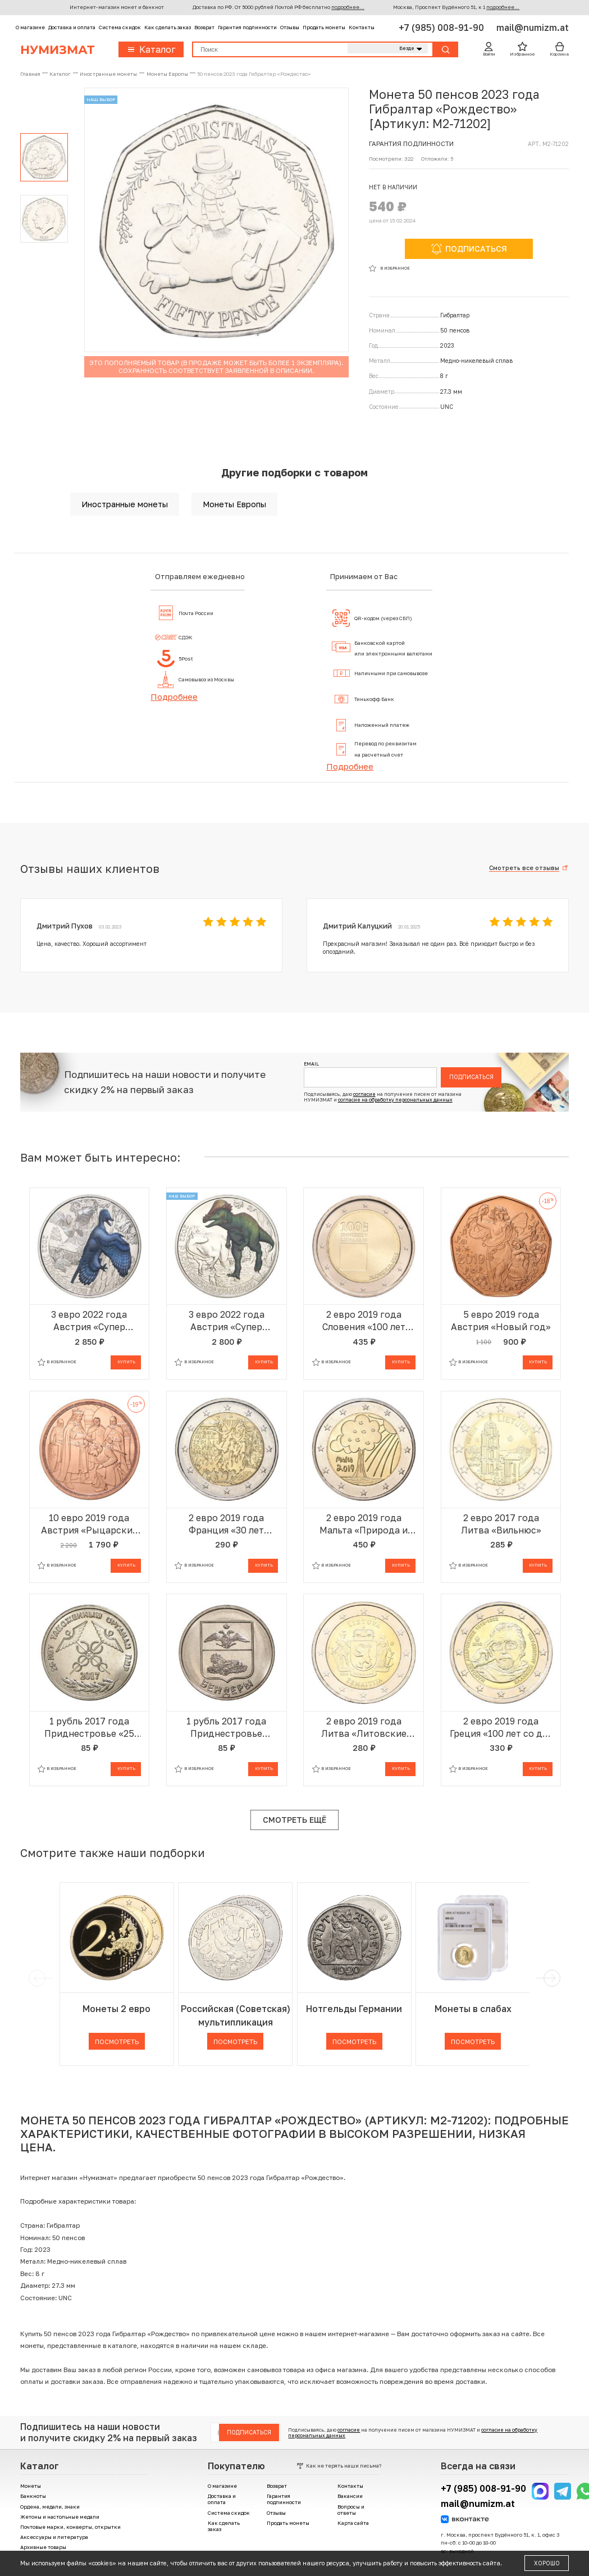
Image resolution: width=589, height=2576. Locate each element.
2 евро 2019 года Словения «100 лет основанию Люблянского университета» (363, 1321)
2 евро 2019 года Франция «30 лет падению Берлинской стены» (226, 1524)
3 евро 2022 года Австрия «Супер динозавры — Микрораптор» (89, 1321)
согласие (364, 1094)
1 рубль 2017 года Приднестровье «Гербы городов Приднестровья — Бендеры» (226, 1727)
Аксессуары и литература (54, 2537)
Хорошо (547, 2563)
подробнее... (347, 7)
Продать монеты (324, 27)
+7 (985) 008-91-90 (442, 27)
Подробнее (174, 696)
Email (311, 1064)
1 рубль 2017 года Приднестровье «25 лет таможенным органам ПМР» (89, 1727)
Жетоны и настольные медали (59, 2517)
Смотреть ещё (294, 1819)
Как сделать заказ (167, 27)
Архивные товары (43, 2547)
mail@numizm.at (532, 27)
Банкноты (33, 2496)
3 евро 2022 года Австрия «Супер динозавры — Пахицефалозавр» (226, 1321)
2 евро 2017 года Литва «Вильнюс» (501, 1524)
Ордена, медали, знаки (50, 2507)
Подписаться (471, 1076)
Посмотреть (117, 2041)
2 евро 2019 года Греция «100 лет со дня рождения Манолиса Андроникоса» (501, 1727)
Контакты (362, 27)
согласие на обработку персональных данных (395, 1100)
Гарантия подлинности (247, 27)
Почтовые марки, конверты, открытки (70, 2527)
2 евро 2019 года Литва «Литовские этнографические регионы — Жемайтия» (363, 1727)
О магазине (30, 27)
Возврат (204, 27)
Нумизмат (57, 49)
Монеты (30, 2486)
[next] (550, 1978)
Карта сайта (353, 2523)
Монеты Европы (234, 504)
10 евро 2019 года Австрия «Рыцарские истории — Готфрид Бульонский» (89, 1524)
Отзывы (289, 27)
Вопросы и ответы (350, 2510)
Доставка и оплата (71, 27)
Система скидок (120, 27)
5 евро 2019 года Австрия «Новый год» (501, 1320)
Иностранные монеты (124, 504)
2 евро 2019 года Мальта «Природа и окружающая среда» (363, 1524)
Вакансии (350, 2496)
